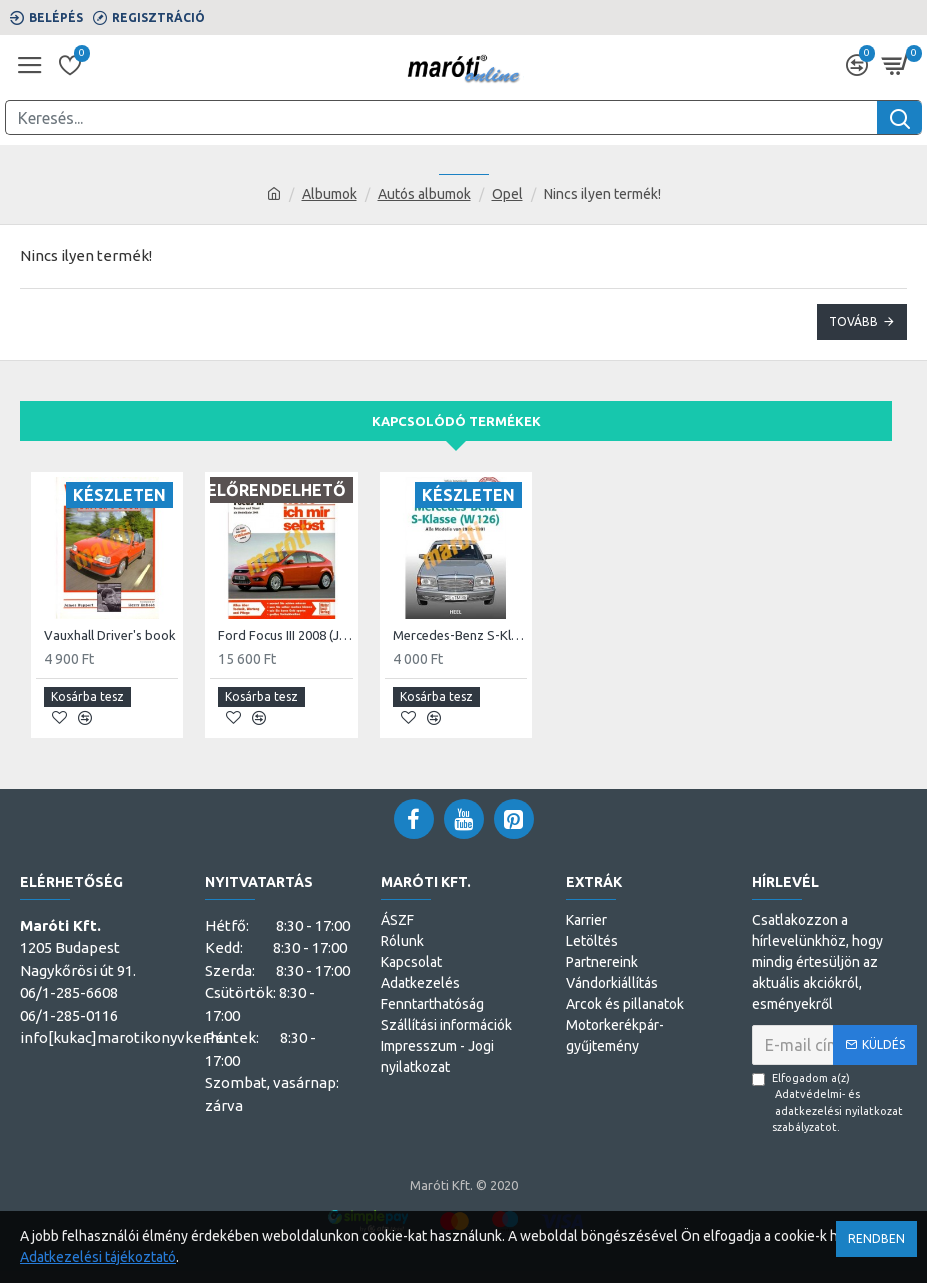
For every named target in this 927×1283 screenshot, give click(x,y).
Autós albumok (424, 194)
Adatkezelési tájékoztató (98, 1257)
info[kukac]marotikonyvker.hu (123, 1037)
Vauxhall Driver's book (110, 635)
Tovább (853, 321)
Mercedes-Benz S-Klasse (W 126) (460, 635)
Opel (507, 194)
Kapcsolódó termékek (456, 421)
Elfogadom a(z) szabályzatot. (834, 1103)
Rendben (876, 1238)
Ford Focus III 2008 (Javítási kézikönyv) (285, 635)
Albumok (329, 194)
